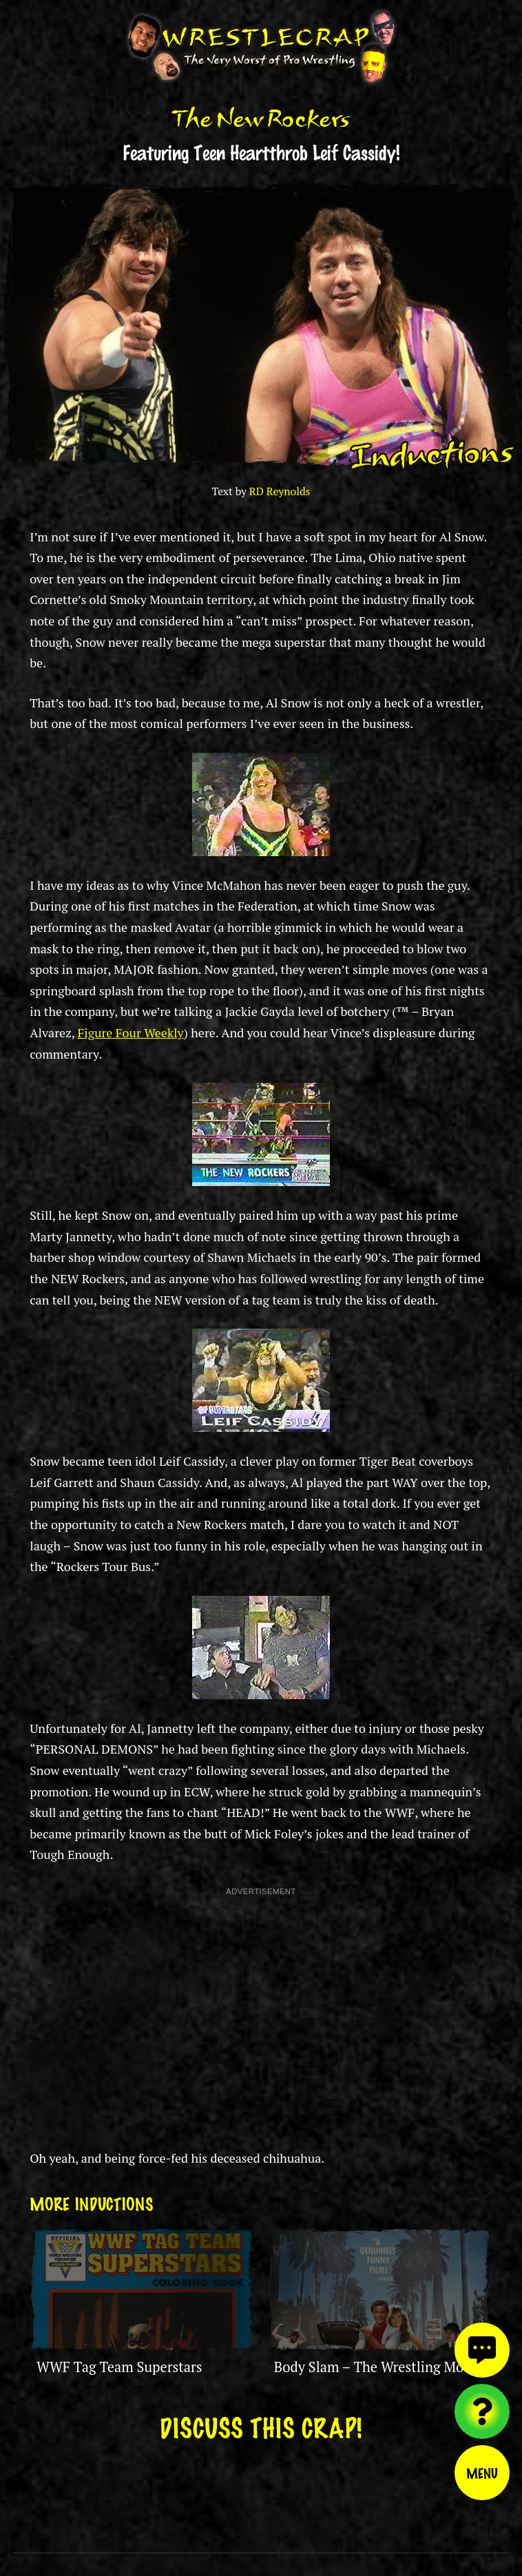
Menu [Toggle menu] (482, 2472)
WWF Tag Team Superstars (119, 2367)
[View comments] (482, 2350)
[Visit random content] (482, 2411)
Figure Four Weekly (130, 1032)
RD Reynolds (280, 491)
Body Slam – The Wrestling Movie (378, 2367)
